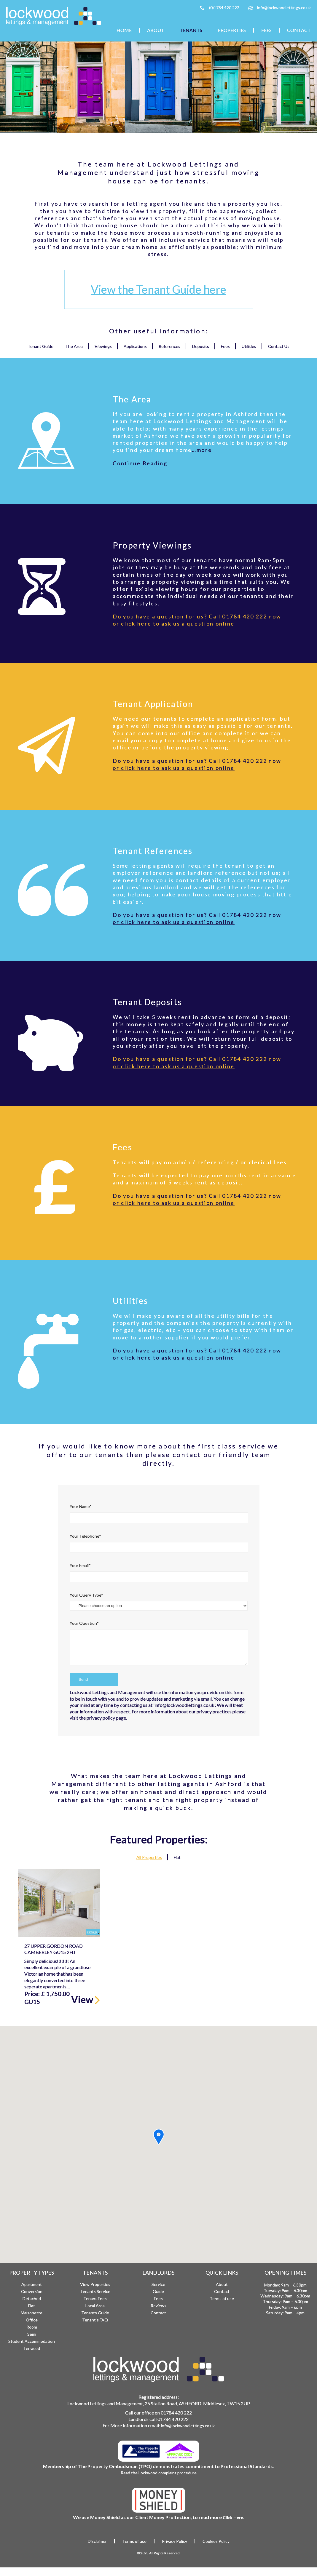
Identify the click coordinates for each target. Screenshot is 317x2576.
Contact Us (278, 346)
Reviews (158, 2305)
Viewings (103, 346)
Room (31, 2326)
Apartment (31, 2284)
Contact (299, 30)
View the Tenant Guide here (158, 289)
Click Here (233, 2517)
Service (158, 2284)
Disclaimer (97, 2541)
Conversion (31, 2291)
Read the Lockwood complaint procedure (159, 2472)
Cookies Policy (216, 2541)
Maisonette (31, 2312)
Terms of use (222, 2298)
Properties (232, 30)
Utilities (249, 346)
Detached (32, 2298)
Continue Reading (140, 463)
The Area (74, 346)
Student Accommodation (31, 2341)
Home (124, 30)
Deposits (200, 346)
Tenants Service (95, 2291)
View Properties (95, 2284)
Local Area (95, 2305)
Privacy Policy (174, 2541)
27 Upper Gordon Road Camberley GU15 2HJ (53, 1949)
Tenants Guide (95, 2312)
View (85, 1999)
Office (32, 2319)
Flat (177, 1857)
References (169, 346)
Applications (135, 346)
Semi (31, 2334)
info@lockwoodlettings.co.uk (284, 7)
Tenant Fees (95, 2298)
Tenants (191, 30)
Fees (266, 30)
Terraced (31, 2348)
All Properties (149, 1857)
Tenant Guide (40, 346)
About (155, 30)
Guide (158, 2291)
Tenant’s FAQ (95, 2319)
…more (202, 450)
